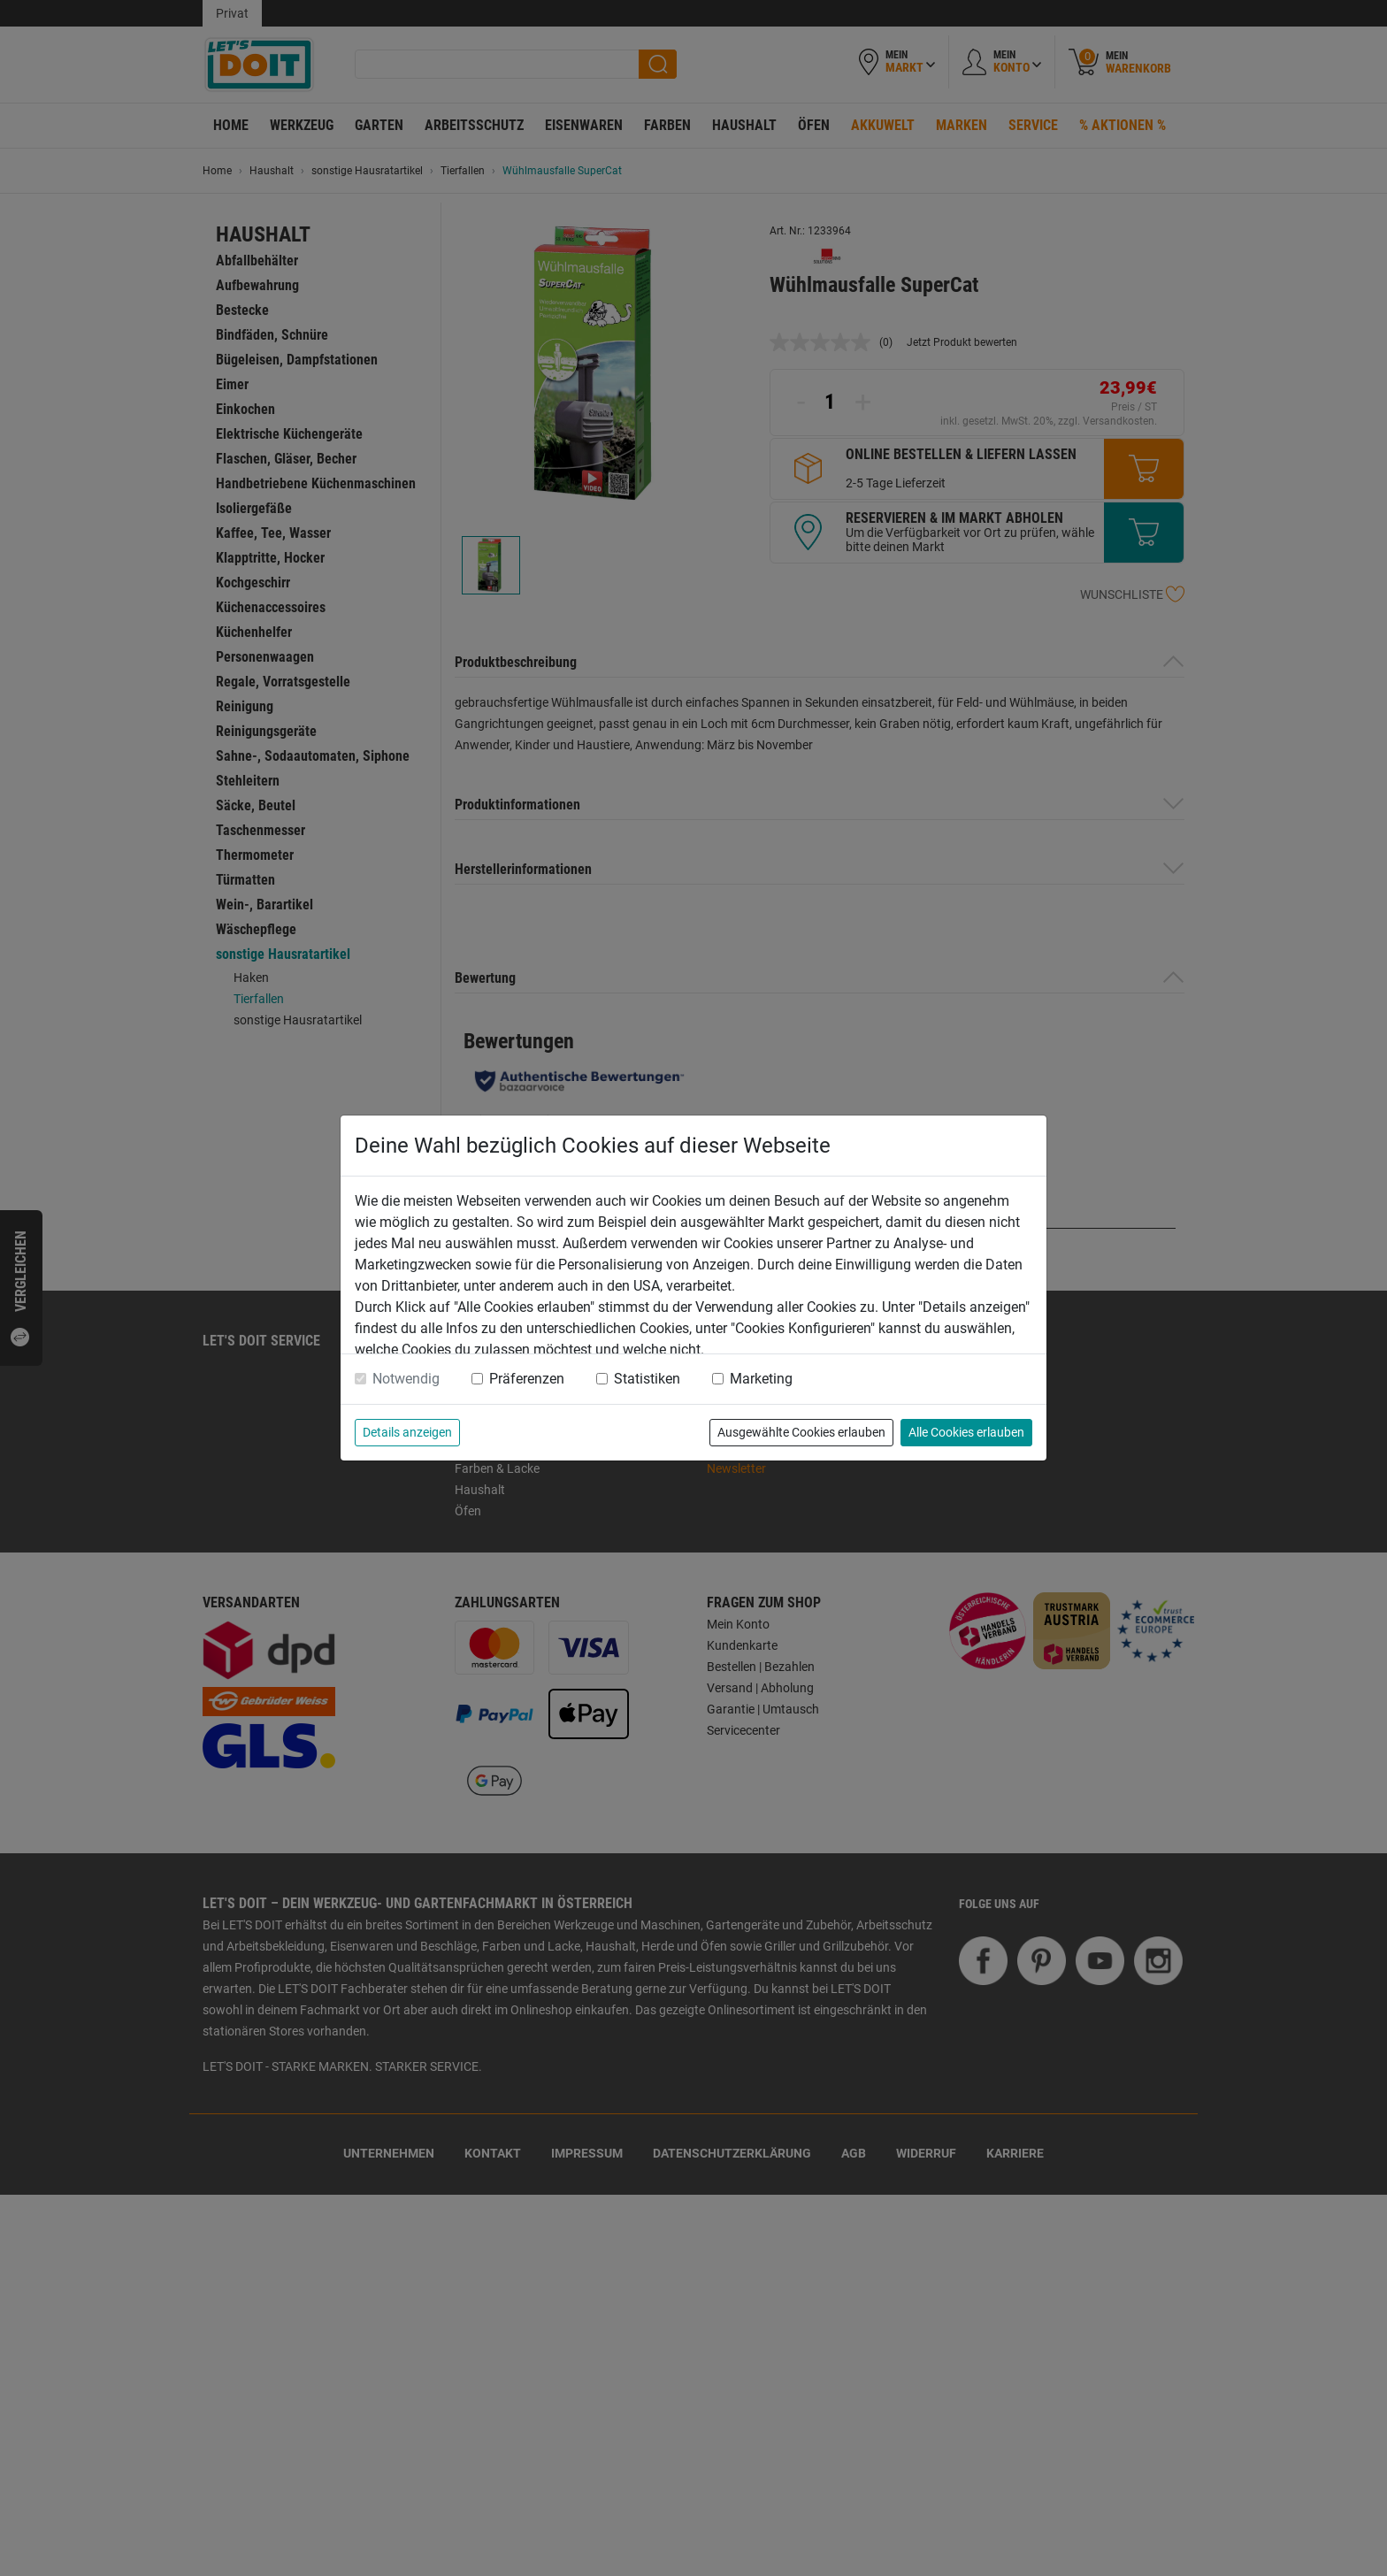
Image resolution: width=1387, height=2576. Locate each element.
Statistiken (647, 1378)
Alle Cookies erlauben (966, 1432)
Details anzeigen (407, 1432)
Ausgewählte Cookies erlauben (801, 1432)
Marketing (761, 1378)
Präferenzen (526, 1378)
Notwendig (406, 1378)
